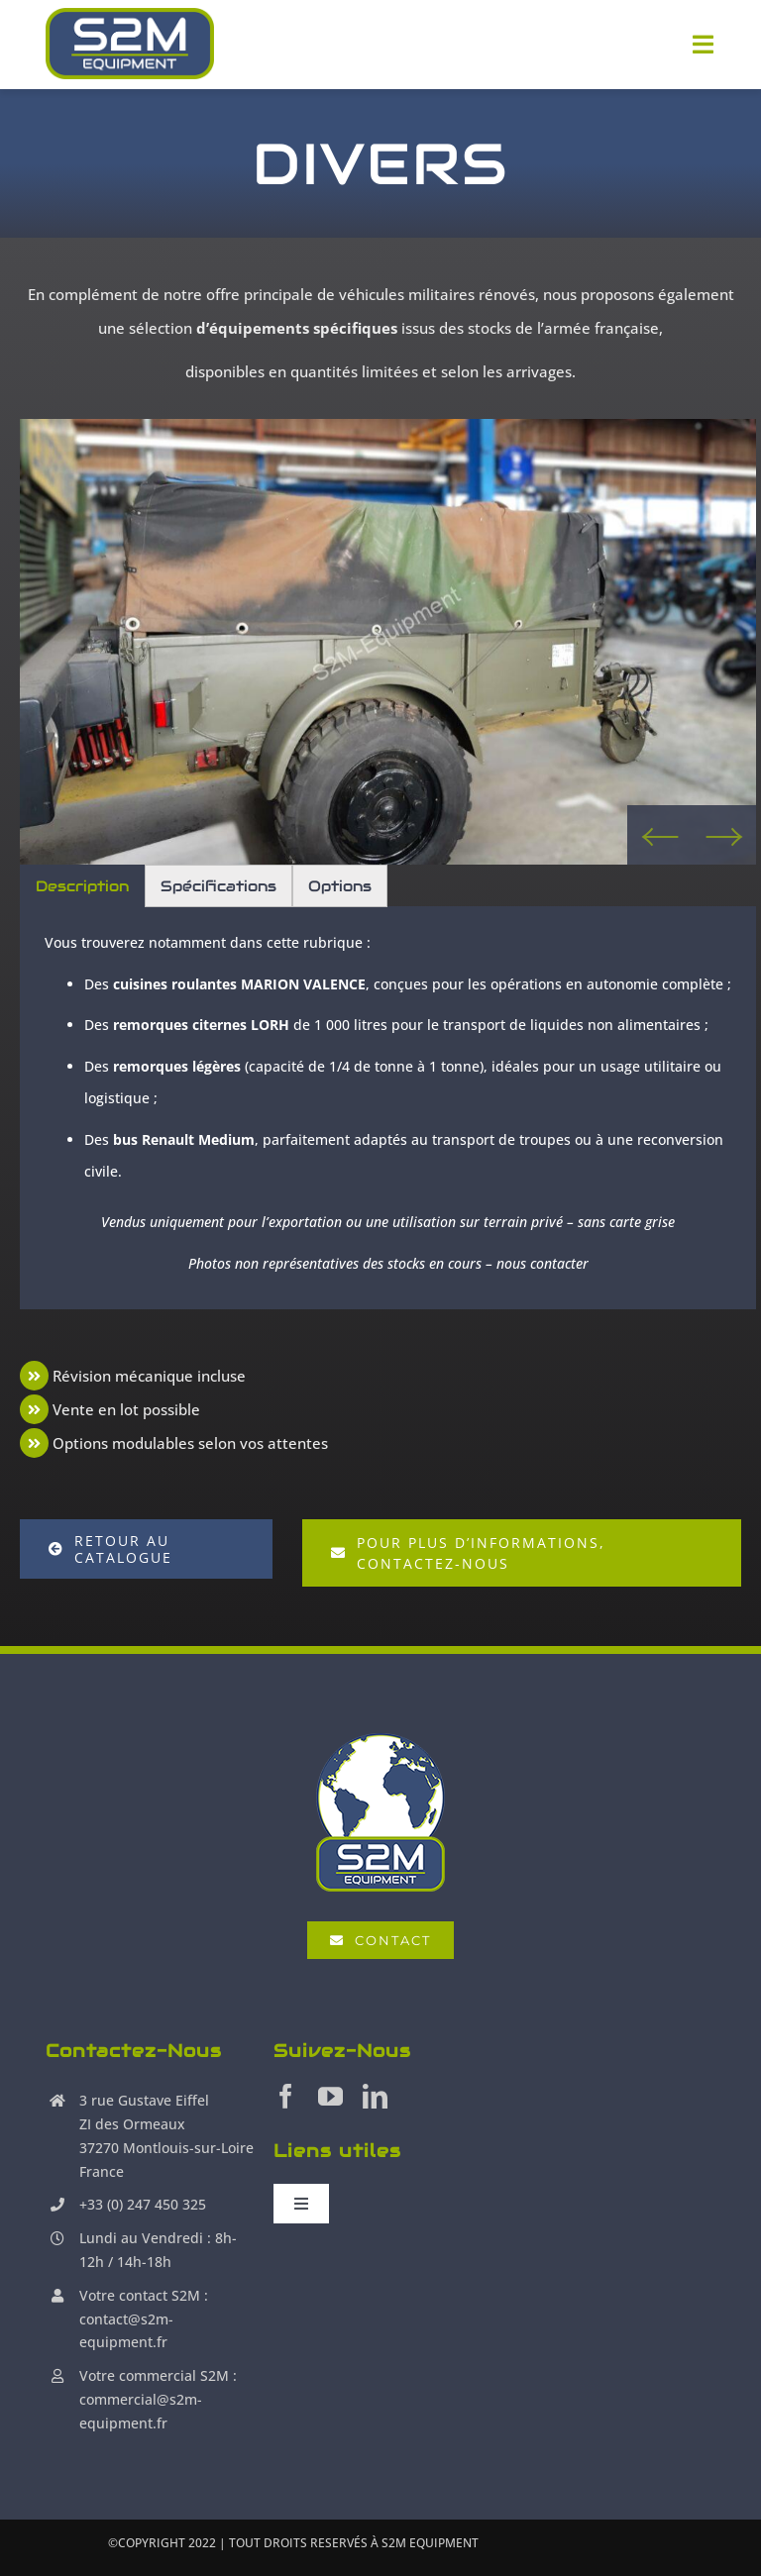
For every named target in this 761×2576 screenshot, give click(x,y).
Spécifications (218, 885)
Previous (659, 835)
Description (82, 885)
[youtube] (330, 2096)
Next (724, 835)
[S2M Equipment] (130, 43)
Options (340, 885)
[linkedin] (375, 2096)
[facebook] (285, 2096)
